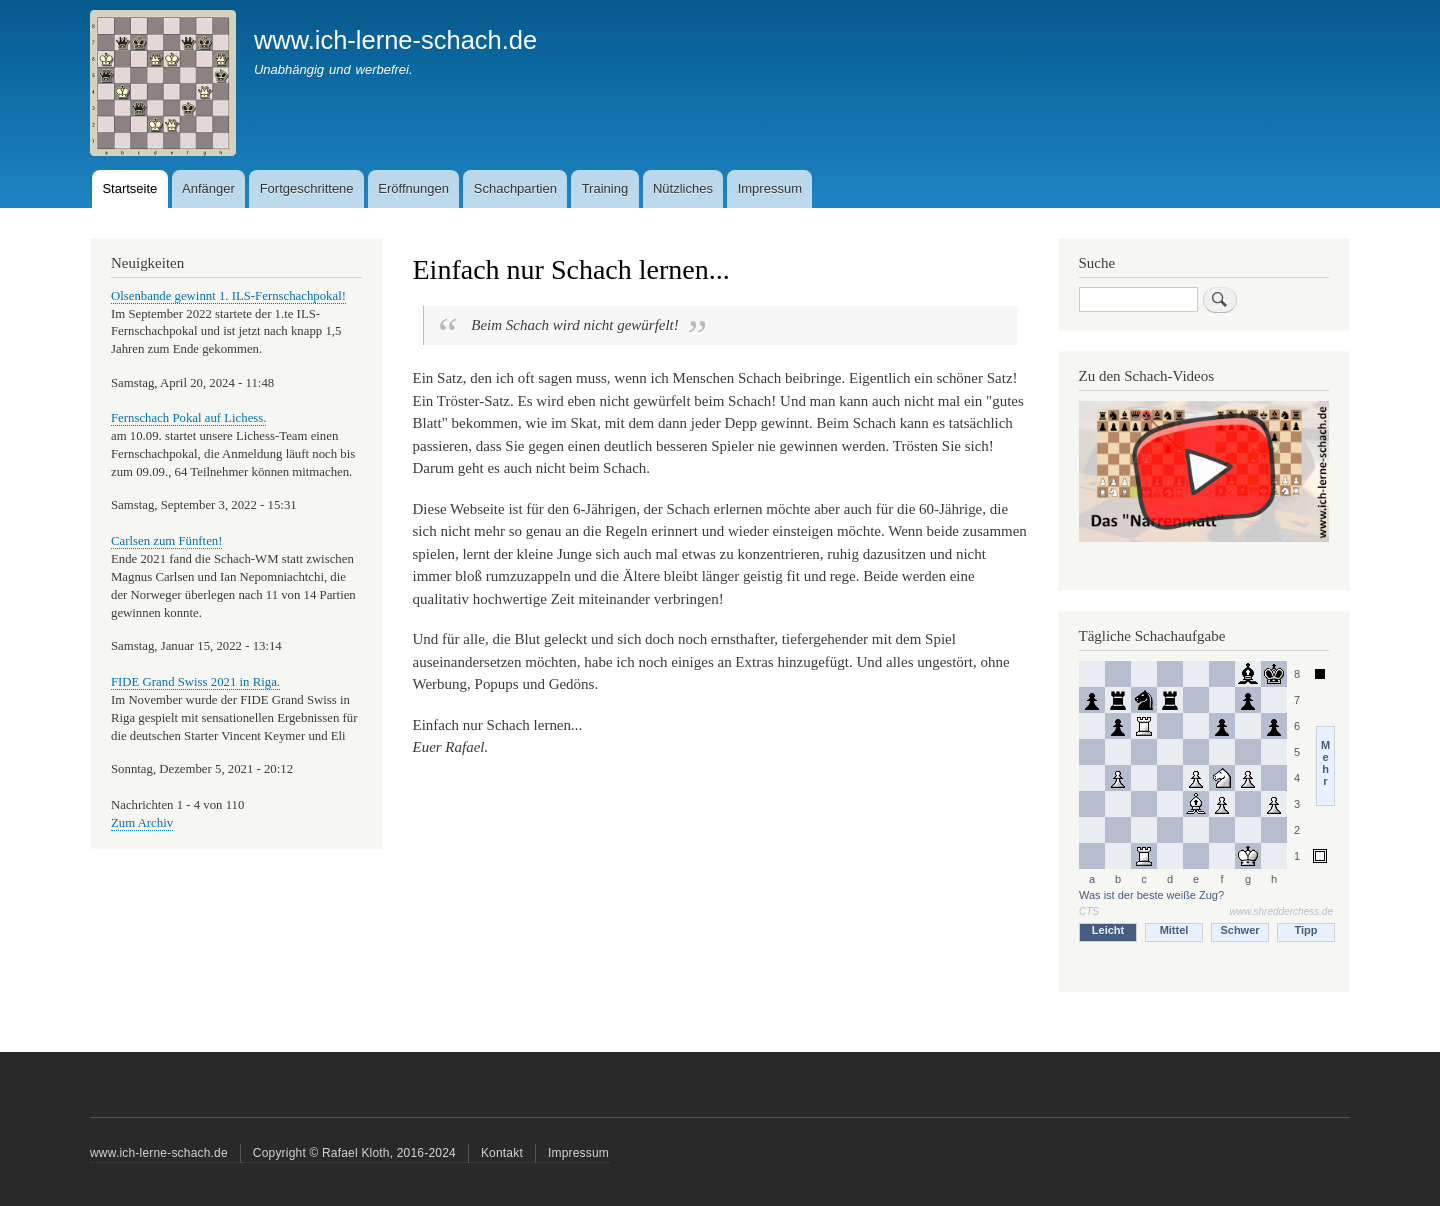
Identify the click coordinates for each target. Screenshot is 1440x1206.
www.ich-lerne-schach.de (395, 40)
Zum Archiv (142, 823)
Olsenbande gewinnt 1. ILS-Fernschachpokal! (228, 296)
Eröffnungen (413, 188)
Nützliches (683, 188)
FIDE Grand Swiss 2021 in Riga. (195, 682)
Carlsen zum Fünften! (166, 541)
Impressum (770, 188)
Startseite (129, 188)
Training (605, 188)
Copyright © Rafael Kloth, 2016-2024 (354, 1153)
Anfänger (208, 188)
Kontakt (502, 1153)
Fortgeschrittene (307, 188)
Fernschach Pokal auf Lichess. (188, 418)
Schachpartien (515, 188)
